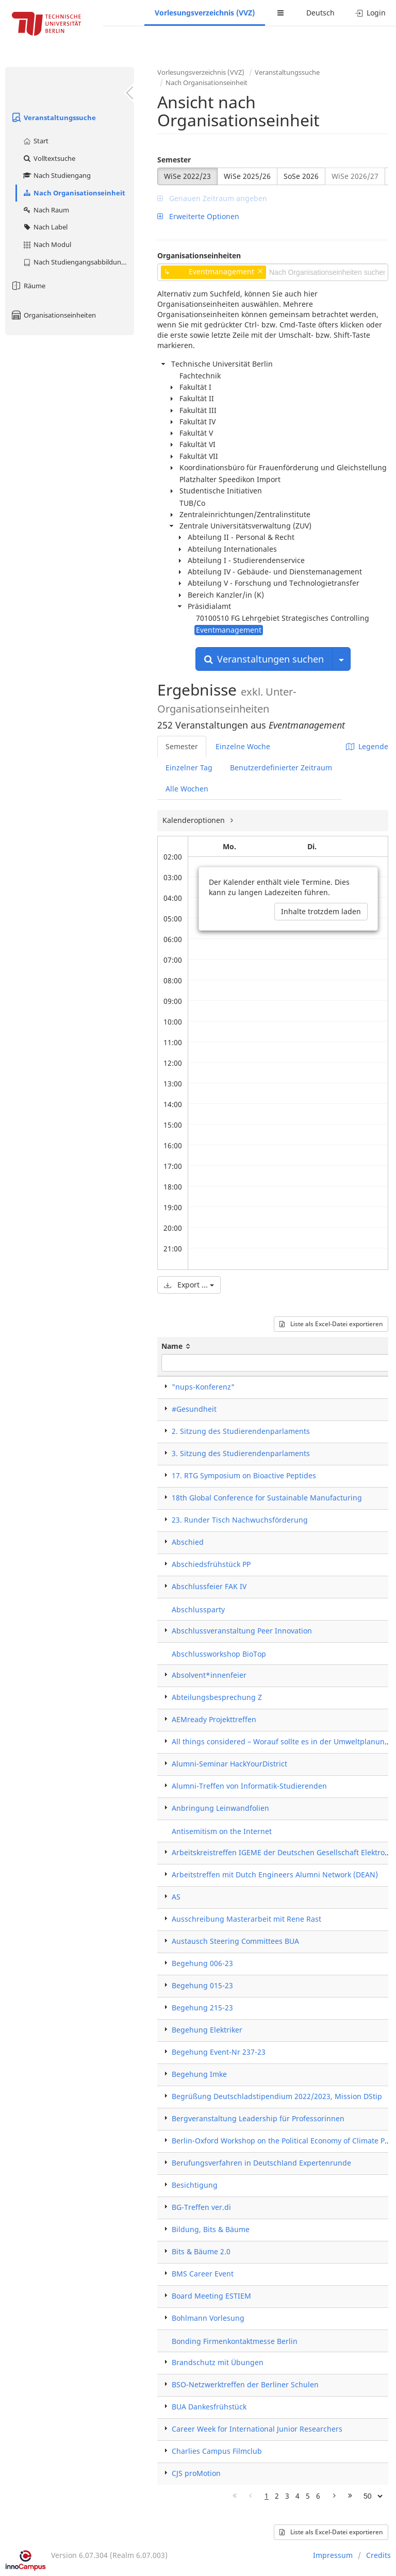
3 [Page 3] (287, 2496)
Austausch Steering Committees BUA (235, 1941)
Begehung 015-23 (202, 1985)
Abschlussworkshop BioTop (219, 1654)
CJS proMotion (196, 2473)
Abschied (188, 1542)
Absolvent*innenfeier (209, 1675)
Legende (367, 746)
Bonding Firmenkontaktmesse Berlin (235, 2341)
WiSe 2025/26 (247, 176)
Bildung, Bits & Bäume (211, 2229)
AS (176, 1897)
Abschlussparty (198, 1609)
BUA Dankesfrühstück (209, 2407)
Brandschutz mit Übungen (217, 2362)
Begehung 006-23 (202, 1963)
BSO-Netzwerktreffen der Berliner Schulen (245, 2384)
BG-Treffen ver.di (201, 2207)
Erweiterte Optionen (198, 216)
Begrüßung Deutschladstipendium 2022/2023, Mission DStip (277, 2096)
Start (35, 140)
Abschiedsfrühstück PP (211, 1564)
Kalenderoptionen (194, 820)
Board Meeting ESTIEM (211, 2296)
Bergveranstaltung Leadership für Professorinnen (258, 2118)
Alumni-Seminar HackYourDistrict (229, 1764)
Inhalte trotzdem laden (321, 911)
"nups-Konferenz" (203, 1387)
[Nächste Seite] (334, 2496)
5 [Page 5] (308, 2496)
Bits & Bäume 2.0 (201, 2251)
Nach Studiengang (56, 175)
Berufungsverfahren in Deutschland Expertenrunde (261, 2163)
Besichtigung (195, 2185)
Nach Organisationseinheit (73, 192)
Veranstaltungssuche (53, 117)
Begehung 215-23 (202, 2007)
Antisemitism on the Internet (222, 1831)
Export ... (189, 1285)
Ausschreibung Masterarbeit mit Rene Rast (246, 1919)
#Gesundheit (194, 1409)
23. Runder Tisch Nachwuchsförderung (240, 1520)
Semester (174, 159)
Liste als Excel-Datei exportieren (331, 1323)
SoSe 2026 (301, 176)
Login (370, 13)
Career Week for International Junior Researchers (257, 2429)
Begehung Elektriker (207, 2030)
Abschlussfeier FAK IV (209, 1586)
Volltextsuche (48, 158)
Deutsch (320, 13)
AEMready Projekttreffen (214, 1719)
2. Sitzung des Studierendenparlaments (241, 1431)
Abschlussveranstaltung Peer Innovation (242, 1631)
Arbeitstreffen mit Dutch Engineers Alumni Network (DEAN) (275, 1874)
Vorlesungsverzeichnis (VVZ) (205, 13)
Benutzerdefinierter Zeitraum (281, 767)
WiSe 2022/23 (187, 176)
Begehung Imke (199, 2074)
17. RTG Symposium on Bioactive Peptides (244, 1475)
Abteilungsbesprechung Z (217, 1697)
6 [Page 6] (318, 2496)
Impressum (333, 2555)
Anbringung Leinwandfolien (220, 1808)
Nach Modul (46, 244)
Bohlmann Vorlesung (208, 2318)
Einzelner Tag (189, 767)
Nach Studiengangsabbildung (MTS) (78, 262)
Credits (378, 2555)
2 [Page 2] (277, 2496)
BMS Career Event (203, 2273)
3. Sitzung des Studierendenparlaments (241, 1453)
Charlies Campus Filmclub (217, 2451)
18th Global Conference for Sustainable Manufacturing (267, 1497)
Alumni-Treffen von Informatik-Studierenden (249, 1786)
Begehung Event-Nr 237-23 (219, 2052)
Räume (27, 285)
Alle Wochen (187, 789)
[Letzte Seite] (350, 2496)
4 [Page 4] (297, 2496)
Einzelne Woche (243, 746)
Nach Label (45, 227)
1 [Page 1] (267, 2496)
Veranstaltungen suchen (264, 659)
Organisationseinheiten (53, 315)
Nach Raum (45, 209)
